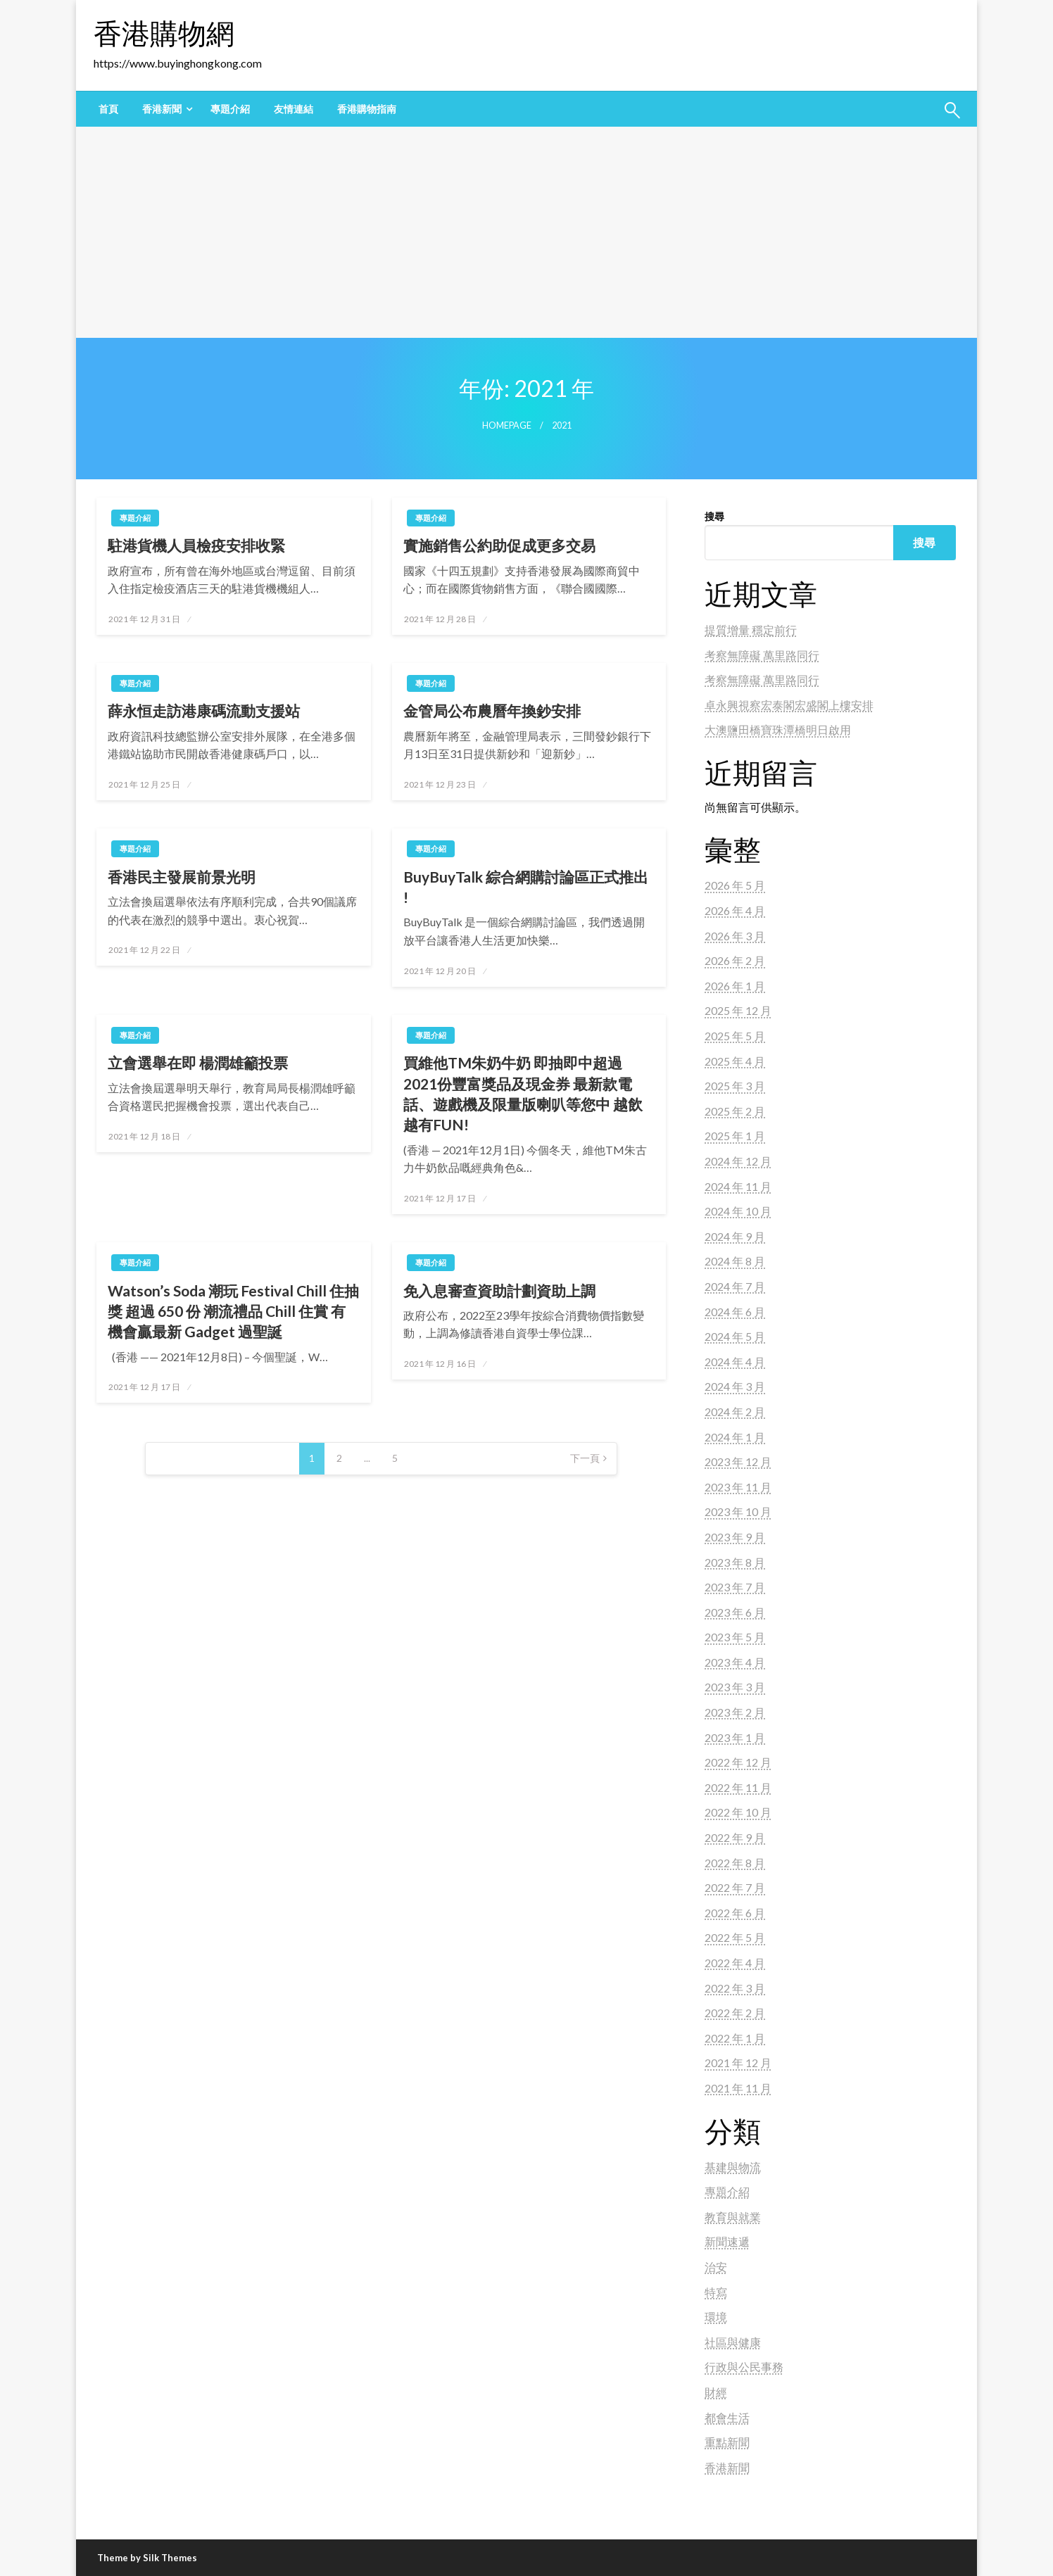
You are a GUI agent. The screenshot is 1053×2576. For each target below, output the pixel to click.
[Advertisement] (526, 232)
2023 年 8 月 (735, 1562)
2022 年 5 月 (735, 1937)
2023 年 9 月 (735, 1536)
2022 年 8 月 (735, 1862)
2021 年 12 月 (738, 2062)
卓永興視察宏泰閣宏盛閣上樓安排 (789, 705)
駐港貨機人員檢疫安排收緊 (196, 545)
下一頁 (585, 1458)
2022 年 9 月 (735, 1837)
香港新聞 (162, 109)
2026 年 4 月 (735, 910)
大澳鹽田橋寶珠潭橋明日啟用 (778, 729)
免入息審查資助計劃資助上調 (499, 1290)
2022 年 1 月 (735, 2038)
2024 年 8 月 (735, 1261)
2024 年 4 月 (735, 1361)
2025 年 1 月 (735, 1135)
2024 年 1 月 (735, 1437)
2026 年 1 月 (735, 985)
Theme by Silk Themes (147, 2557)
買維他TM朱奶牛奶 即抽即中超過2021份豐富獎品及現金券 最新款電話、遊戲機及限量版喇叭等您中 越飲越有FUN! (523, 1093)
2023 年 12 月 (738, 1461)
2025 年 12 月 (738, 1010)
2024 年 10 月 (738, 1211)
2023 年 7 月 (735, 1586)
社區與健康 (733, 2342)
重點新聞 (727, 2442)
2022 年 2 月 (735, 2012)
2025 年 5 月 (735, 1035)
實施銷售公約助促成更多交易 (499, 545)
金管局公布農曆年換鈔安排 (492, 710)
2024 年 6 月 (735, 1311)
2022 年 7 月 (735, 1887)
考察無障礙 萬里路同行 (762, 655)
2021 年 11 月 (738, 2088)
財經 (716, 2392)
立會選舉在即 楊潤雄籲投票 (198, 1062)
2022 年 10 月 (738, 1812)
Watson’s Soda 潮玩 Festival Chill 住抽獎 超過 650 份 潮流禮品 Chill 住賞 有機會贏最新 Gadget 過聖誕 (233, 1311)
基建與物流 (733, 2166)
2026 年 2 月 (735, 960)
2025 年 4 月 (735, 1061)
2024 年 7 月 (735, 1286)
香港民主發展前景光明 (182, 876)
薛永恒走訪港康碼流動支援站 (204, 710)
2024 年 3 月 (735, 1386)
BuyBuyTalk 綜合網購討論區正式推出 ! (525, 887)
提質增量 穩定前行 (751, 629)
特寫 (716, 2292)
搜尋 (714, 516)
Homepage (506, 425)
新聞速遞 (727, 2241)
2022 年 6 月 (735, 1912)
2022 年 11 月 (738, 1787)
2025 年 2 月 (735, 1111)
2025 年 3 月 (735, 1085)
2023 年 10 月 (738, 1511)
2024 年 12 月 (738, 1161)
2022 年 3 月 (735, 1988)
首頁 (108, 109)
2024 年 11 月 (738, 1186)
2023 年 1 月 (735, 1737)
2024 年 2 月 (735, 1411)
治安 (716, 2266)
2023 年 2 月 (735, 1712)
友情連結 (293, 109)
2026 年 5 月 (735, 885)
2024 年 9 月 (735, 1236)
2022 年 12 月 (738, 1762)
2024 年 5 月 (735, 1336)
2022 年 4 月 (735, 1962)
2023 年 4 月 (735, 1662)
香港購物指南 (366, 109)
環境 (716, 2316)
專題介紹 (230, 109)
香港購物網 (164, 33)
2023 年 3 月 (735, 1686)
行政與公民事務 (744, 2366)
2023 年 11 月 (738, 1487)
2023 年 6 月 (735, 1612)
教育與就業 (733, 2216)
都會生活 (727, 2417)
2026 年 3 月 (735, 935)
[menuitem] (108, 109)
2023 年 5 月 (735, 1636)
